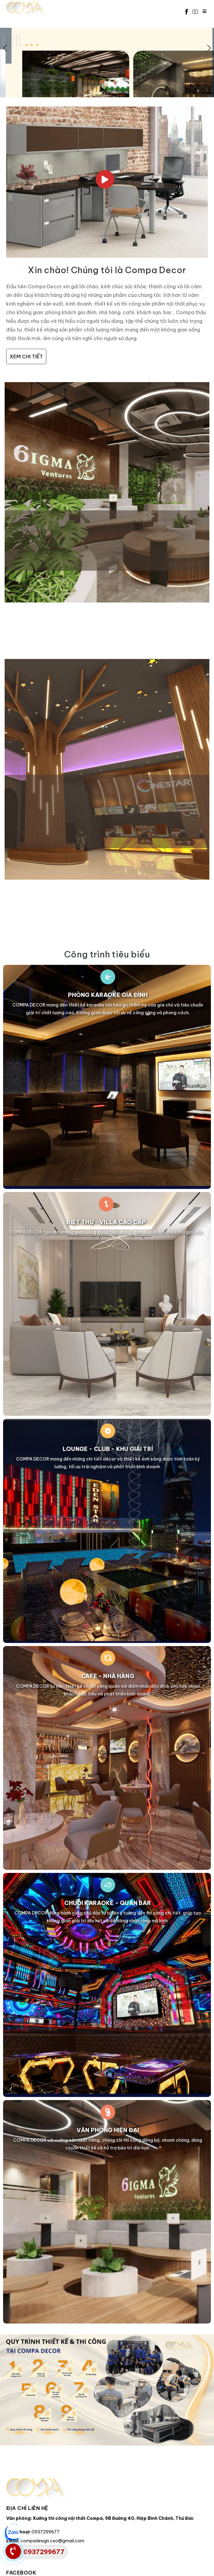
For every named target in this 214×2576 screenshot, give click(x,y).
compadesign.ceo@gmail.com (52, 2541)
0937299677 (45, 2532)
